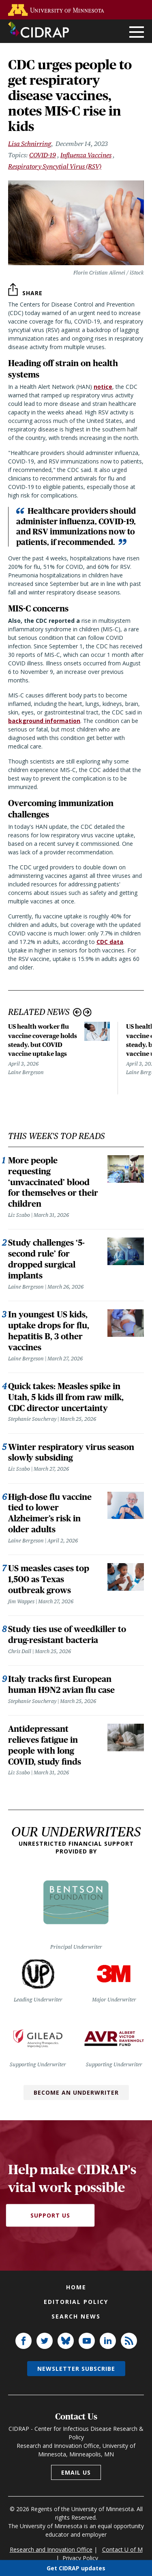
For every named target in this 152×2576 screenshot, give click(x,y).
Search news (76, 2316)
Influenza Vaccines (85, 155)
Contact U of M (122, 2549)
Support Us (50, 2215)
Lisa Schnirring (29, 144)
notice (103, 386)
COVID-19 (42, 155)
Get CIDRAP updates (76, 2568)
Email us (76, 2472)
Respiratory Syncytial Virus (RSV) (54, 166)
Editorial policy (76, 2302)
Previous (77, 1012)
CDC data (109, 942)
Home (76, 2287)
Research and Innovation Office (51, 2549)
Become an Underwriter (76, 2092)
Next (87, 1012)
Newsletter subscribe (76, 2368)
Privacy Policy (80, 2558)
